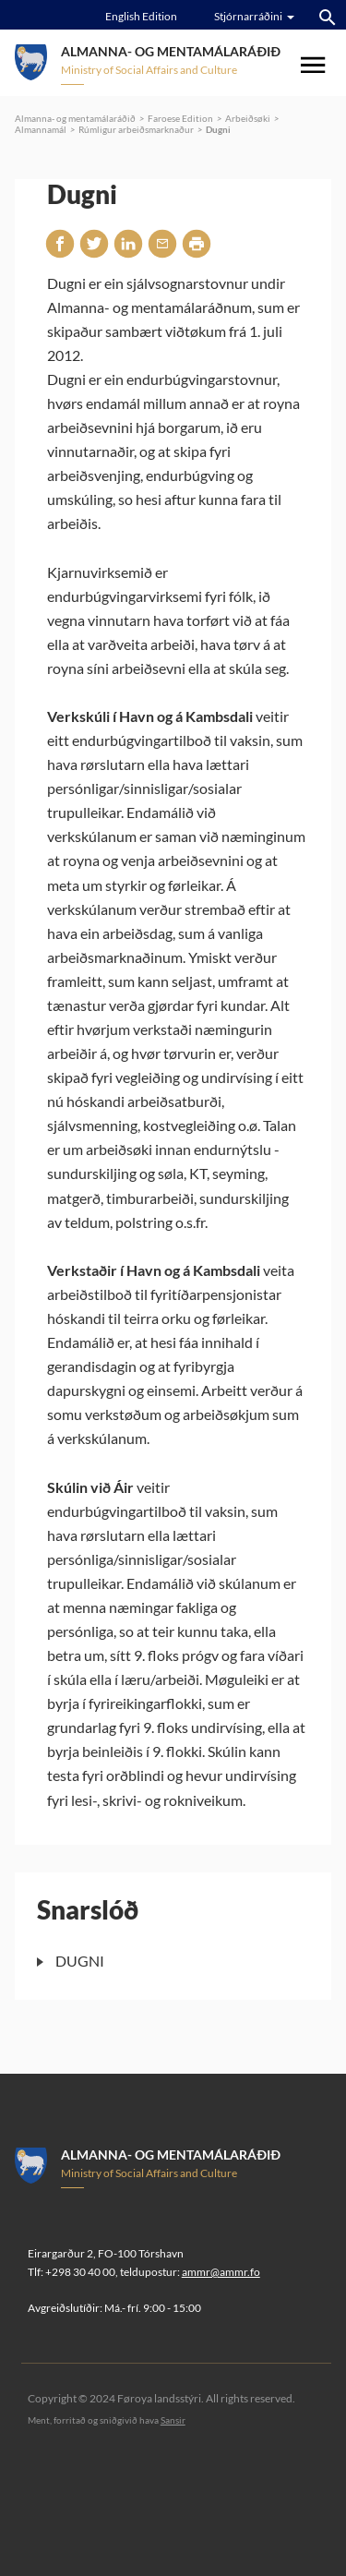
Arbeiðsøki (247, 118)
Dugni (218, 129)
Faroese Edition (180, 118)
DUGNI (79, 1960)
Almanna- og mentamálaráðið (75, 118)
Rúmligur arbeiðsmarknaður (136, 129)
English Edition (141, 16)
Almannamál (40, 129)
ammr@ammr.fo (221, 2272)
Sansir (173, 2420)
